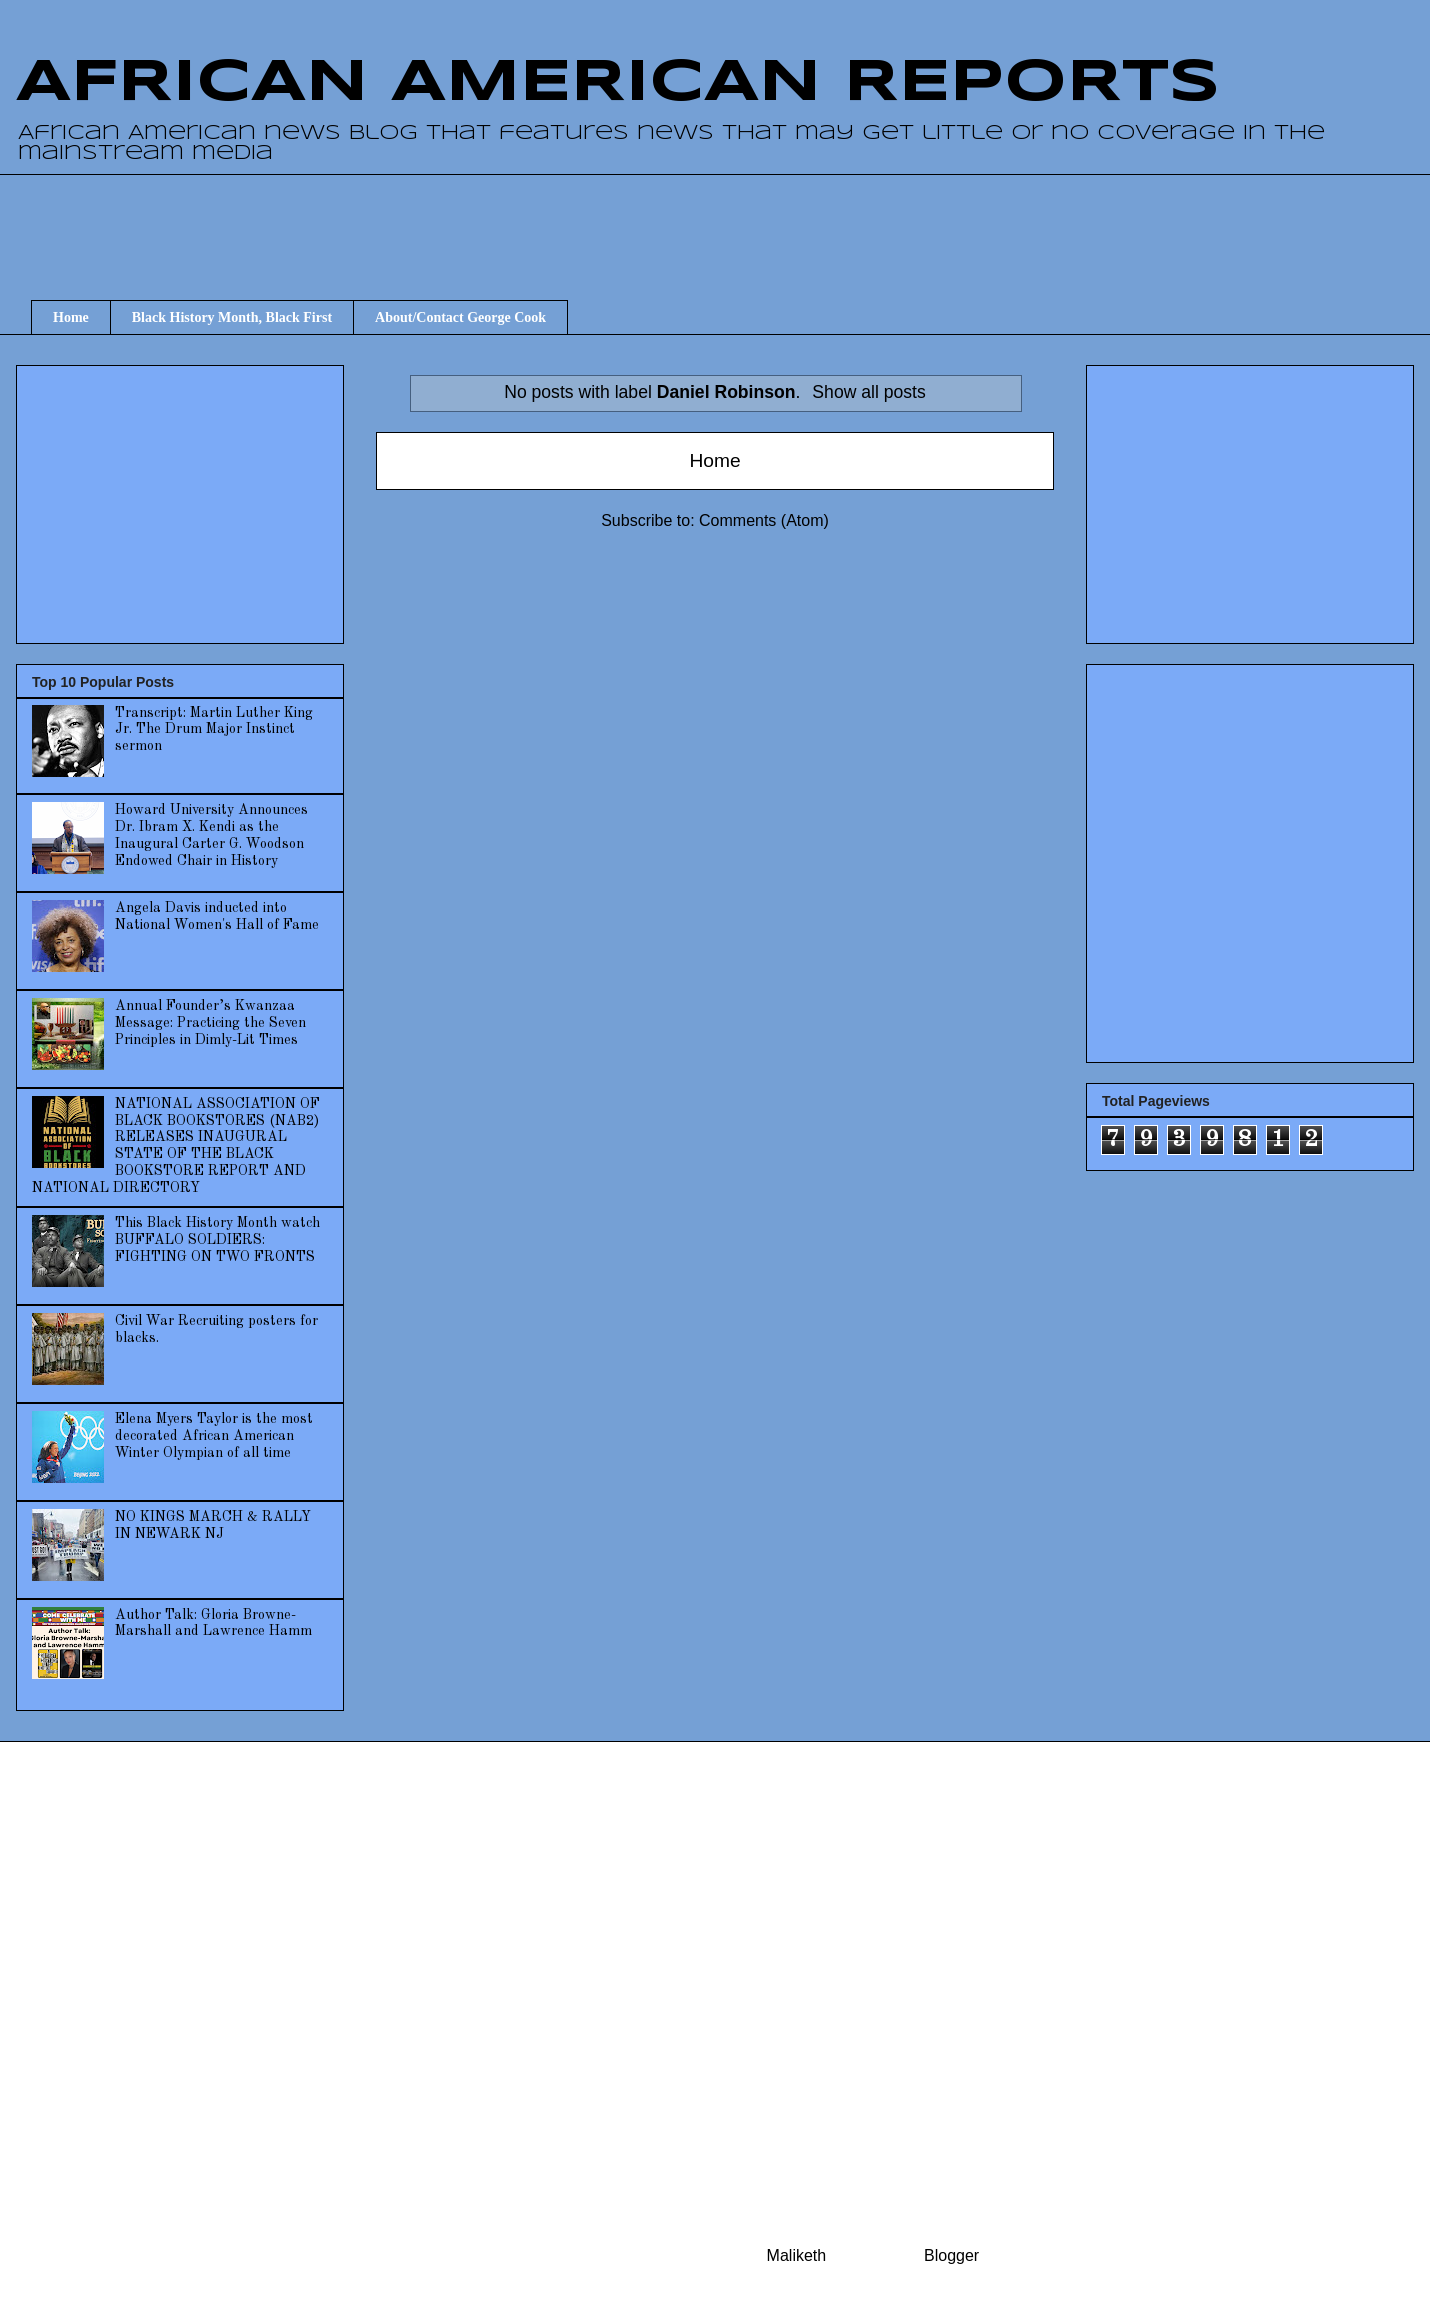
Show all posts (868, 392)
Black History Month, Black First (232, 317)
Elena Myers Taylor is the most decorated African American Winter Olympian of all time (214, 1436)
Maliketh (797, 2255)
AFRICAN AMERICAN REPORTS (618, 83)
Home (71, 317)
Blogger (951, 2255)
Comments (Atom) (764, 520)
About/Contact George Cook (460, 317)
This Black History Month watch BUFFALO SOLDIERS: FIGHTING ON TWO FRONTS (217, 1240)
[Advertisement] (182, 498)
